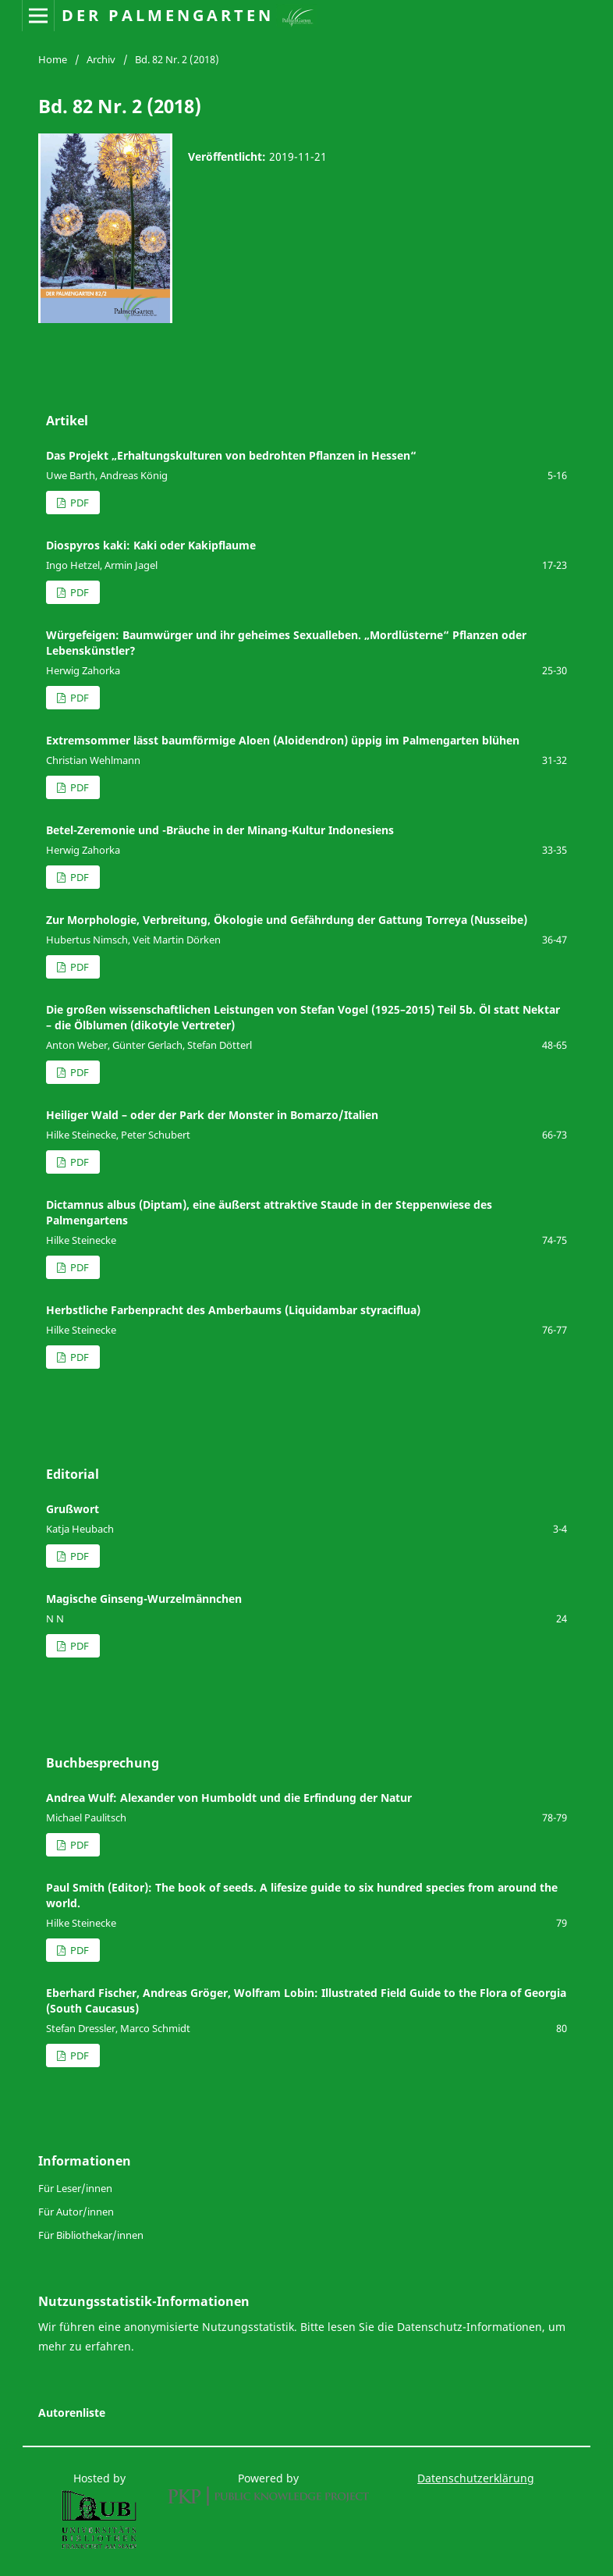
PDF (78, 503)
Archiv (101, 59)
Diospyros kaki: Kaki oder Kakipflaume (151, 545)
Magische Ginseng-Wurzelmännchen (144, 1598)
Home (52, 59)
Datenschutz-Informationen (469, 2326)
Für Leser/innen (75, 2188)
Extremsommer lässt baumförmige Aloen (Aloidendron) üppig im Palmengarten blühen (282, 740)
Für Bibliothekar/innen (91, 2235)
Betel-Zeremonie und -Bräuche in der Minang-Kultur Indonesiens (220, 830)
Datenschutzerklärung (475, 2478)
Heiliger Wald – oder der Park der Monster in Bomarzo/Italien (212, 1114)
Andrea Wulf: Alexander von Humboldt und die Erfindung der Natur (229, 1797)
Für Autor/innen (76, 2212)
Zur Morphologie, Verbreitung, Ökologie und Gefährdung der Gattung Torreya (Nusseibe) (286, 919)
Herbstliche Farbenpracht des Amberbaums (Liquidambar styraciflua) (233, 1309)
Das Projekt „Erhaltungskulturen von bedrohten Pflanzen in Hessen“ (231, 455)
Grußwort (72, 1508)
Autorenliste (71, 2412)
